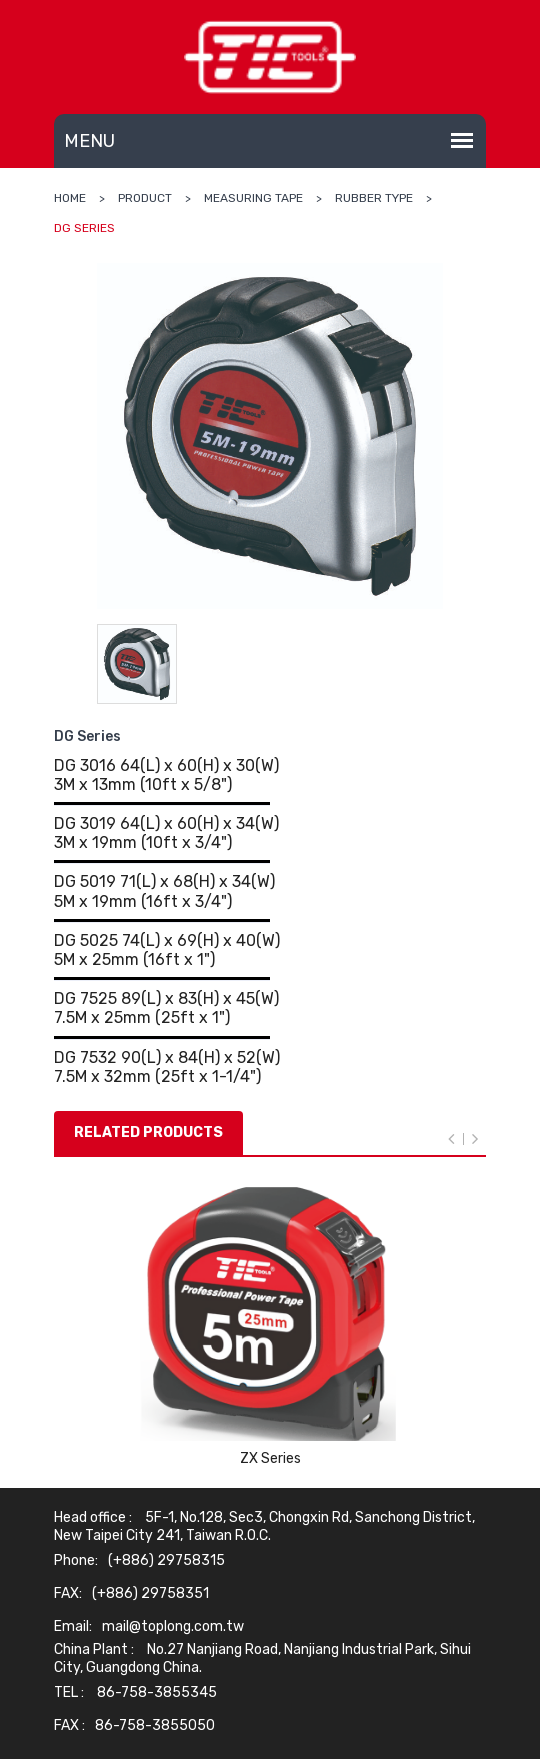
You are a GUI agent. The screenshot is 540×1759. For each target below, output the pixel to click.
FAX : (69, 1726)
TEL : (69, 1693)
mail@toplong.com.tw (173, 1626)
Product (145, 198)
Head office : (93, 1518)
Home (70, 198)
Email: (73, 1627)
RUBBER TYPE (374, 198)
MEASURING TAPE (253, 198)
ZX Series (270, 1458)
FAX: (68, 1594)
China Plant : (94, 1650)
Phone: (76, 1561)
